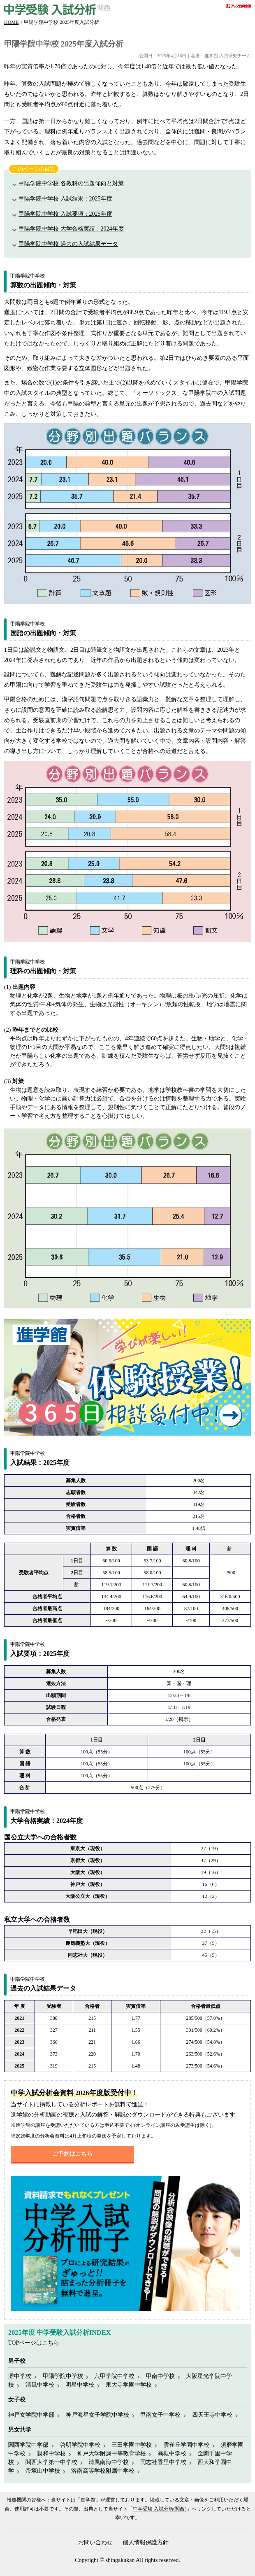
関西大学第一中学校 (51, 2462)
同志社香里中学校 (163, 2462)
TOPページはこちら (33, 2343)
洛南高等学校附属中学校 (102, 2471)
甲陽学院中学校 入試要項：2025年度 (65, 214)
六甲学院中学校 (114, 2376)
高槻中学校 (172, 2453)
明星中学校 (79, 2385)
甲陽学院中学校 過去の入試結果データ (68, 244)
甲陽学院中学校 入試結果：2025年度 (65, 199)
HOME (11, 22)
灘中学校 (19, 2376)
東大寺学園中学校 (129, 2385)
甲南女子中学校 (160, 2415)
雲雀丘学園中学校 (186, 2445)
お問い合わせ (95, 2542)
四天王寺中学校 (212, 2415)
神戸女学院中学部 (31, 2415)
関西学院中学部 (28, 2445)
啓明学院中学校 (80, 2445)
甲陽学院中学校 (63, 2376)
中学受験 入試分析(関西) (160, 2509)
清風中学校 (40, 2385)
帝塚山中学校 (43, 2471)
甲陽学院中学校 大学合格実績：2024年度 (71, 229)
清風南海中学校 (108, 2462)
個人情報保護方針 (146, 2542)
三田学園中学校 (131, 2445)
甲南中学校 (160, 2376)
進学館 (88, 2500)
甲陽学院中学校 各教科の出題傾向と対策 (71, 183)
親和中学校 (51, 2453)
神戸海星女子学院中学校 (97, 2415)
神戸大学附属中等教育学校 (111, 2453)
